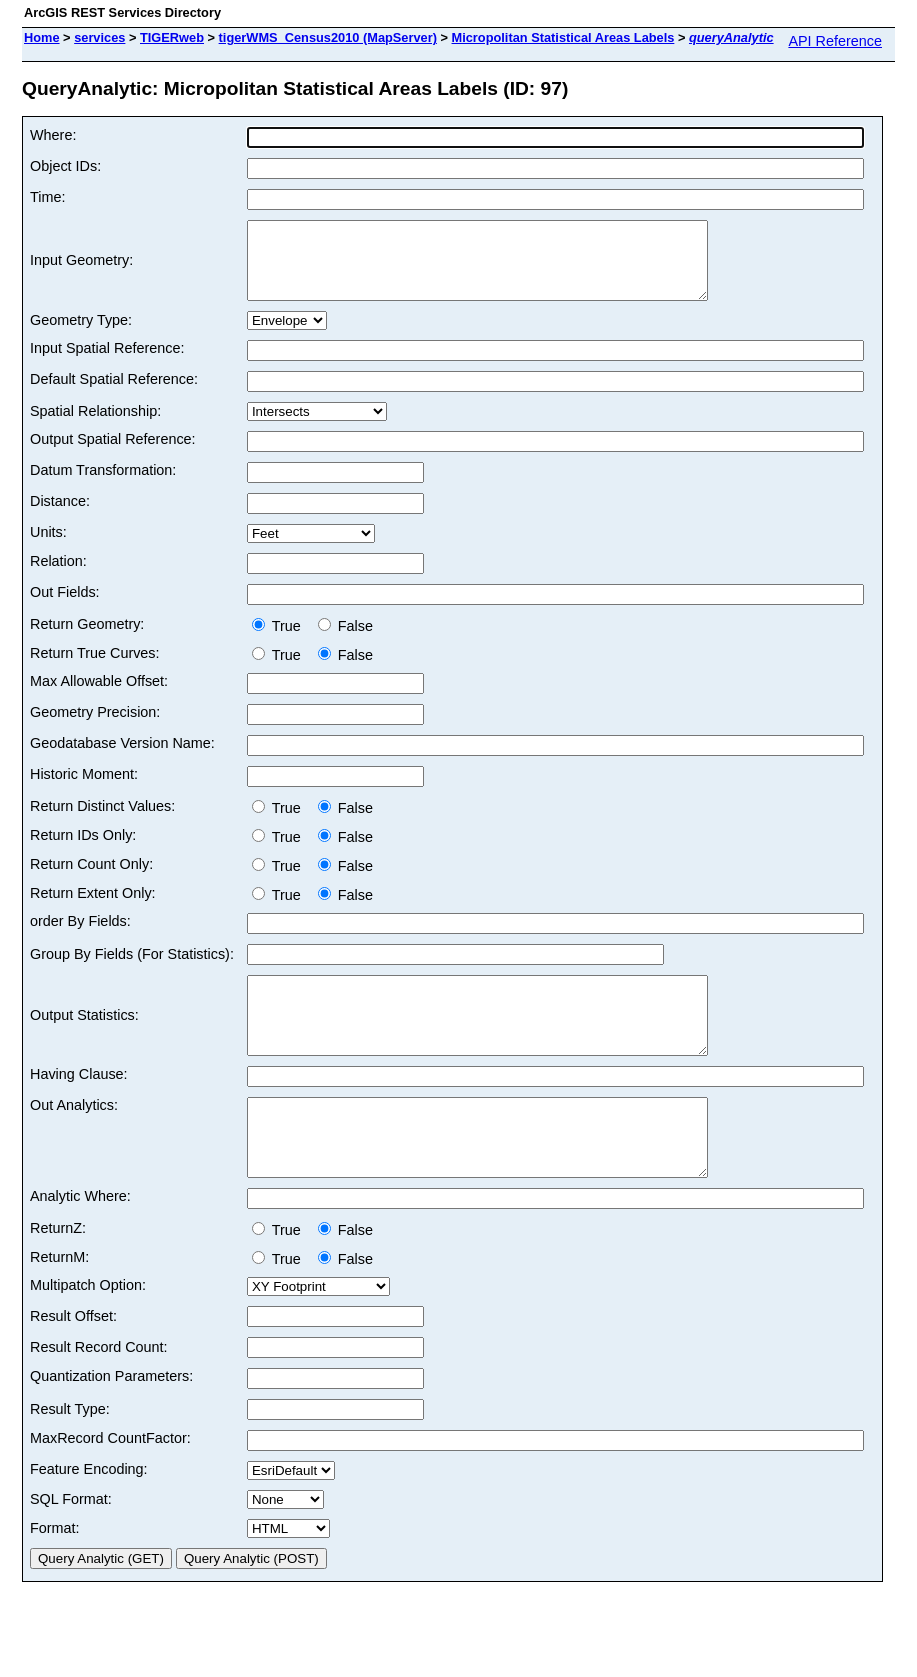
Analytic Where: (80, 1241)
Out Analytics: (74, 1135)
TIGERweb (172, 37)
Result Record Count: (99, 1392)
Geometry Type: (81, 335)
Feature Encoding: (89, 1514)
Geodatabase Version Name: (122, 758)
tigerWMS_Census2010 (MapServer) (328, 37)
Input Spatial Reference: (107, 363)
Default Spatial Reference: (114, 394)
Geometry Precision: (95, 727)
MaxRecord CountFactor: (110, 1483)
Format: (55, 1573)
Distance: (60, 516)
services (99, 37)
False (345, 641)
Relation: (58, 576)
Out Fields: (65, 607)
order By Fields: (80, 936)
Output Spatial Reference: (113, 454)
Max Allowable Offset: (99, 696)
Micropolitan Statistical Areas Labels (563, 37)
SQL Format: (71, 1544)
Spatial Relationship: (95, 426)
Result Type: (70, 1454)
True (280, 641)
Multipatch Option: (88, 1330)
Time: (47, 197)
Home (42, 37)
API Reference (835, 41)
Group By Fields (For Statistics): (132, 969)
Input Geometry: (81, 268)
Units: (48, 547)
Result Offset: (73, 1361)
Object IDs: (65, 166)
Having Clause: (79, 1104)
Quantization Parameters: (111, 1421)
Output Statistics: (84, 1038)
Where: (53, 135)
